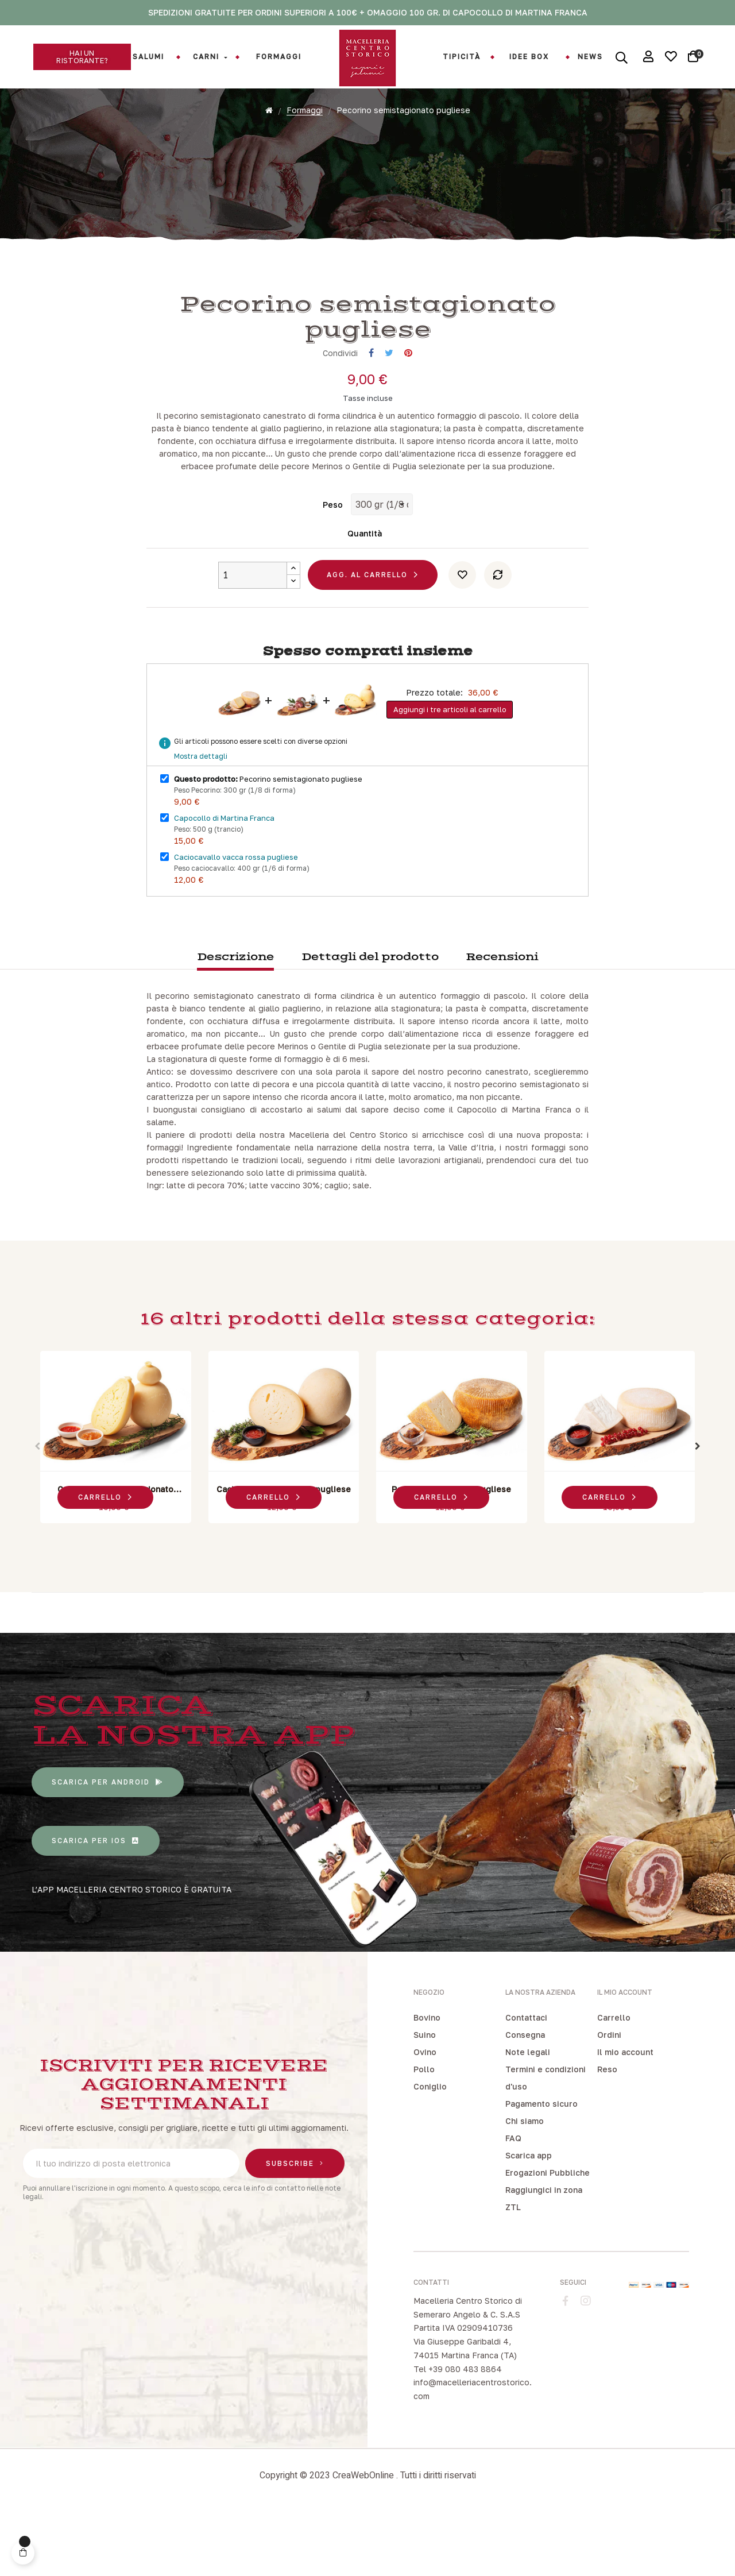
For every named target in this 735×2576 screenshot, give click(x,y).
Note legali (527, 2114)
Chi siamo (524, 2183)
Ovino (424, 2114)
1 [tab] (350, 1599)
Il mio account (625, 2114)
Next (697, 1509)
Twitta (389, 415)
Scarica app (528, 2218)
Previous (37, 1509)
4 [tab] (384, 1599)
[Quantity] (252, 637)
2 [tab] (362, 1599)
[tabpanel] (116, 1502)
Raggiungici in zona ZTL (543, 2260)
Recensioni (502, 1020)
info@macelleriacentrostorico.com (472, 2451)
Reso (607, 2132)
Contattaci (526, 2080)
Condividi (371, 415)
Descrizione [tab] (235, 1020)
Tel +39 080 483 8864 (457, 2431)
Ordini (609, 2097)
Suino (424, 2097)
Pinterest (408, 415)
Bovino (426, 2080)
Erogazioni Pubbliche (547, 2235)
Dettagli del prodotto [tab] (370, 1020)
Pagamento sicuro (541, 2166)
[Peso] (382, 567)
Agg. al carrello (367, 637)
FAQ (513, 2201)
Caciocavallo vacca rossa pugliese (236, 919)
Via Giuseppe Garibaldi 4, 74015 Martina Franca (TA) (465, 2411)
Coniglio (430, 2149)
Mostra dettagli (200, 818)
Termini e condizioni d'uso (545, 2140)
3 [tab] (373, 1599)
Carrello (613, 2080)
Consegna (525, 2097)
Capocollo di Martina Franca (224, 880)
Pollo (424, 2132)
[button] (82, 57)
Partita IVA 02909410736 (463, 2390)
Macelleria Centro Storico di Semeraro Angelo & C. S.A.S (467, 2370)
